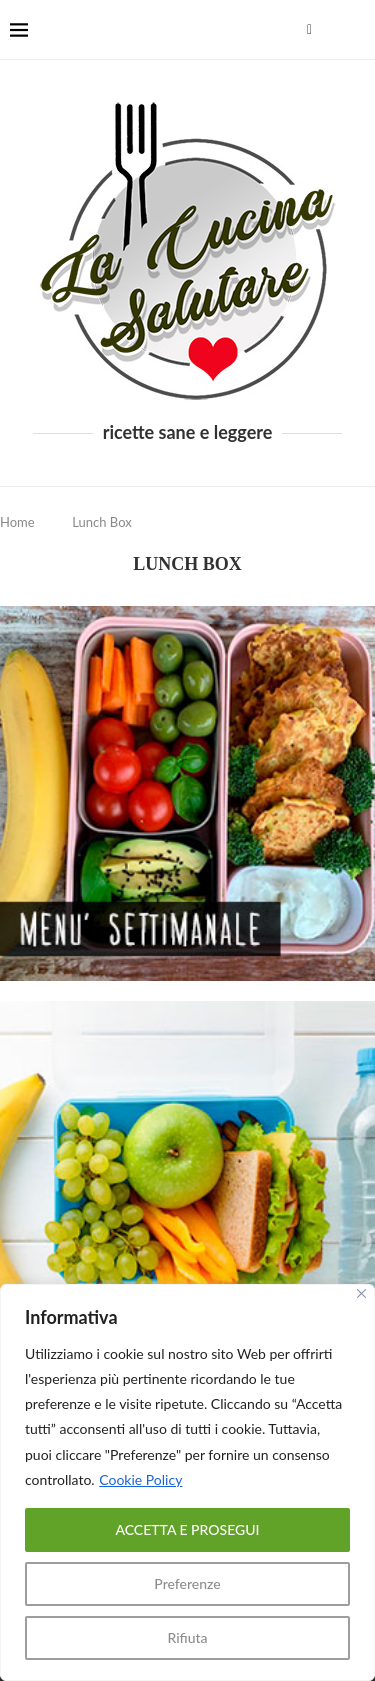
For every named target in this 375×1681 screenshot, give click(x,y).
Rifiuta (187, 1637)
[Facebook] (309, 30)
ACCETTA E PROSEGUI (187, 1529)
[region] (187, 1482)
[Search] (355, 30)
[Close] (361, 1293)
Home (17, 522)
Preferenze (187, 1583)
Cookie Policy (140, 1479)
